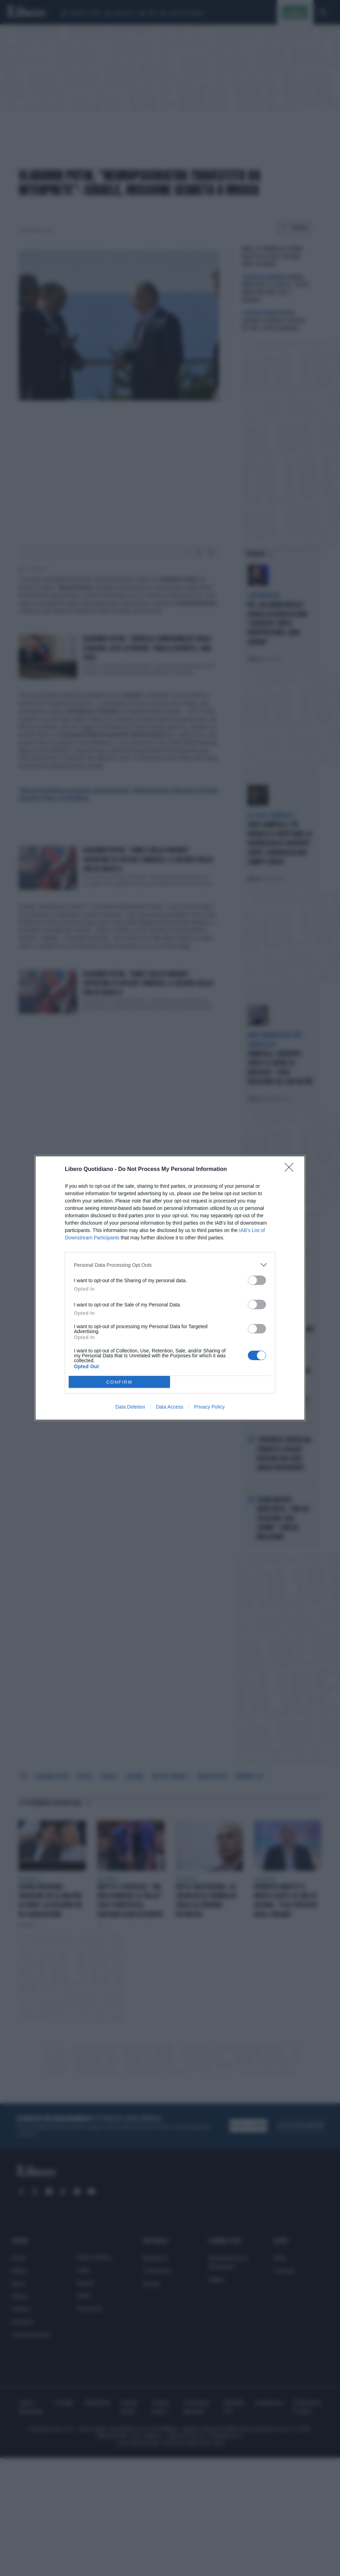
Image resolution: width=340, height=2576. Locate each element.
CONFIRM (119, 1382)
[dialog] (170, 1288)
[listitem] (170, 1265)
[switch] (257, 1280)
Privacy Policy (209, 1407)
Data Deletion (130, 1407)
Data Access (169, 1407)
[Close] (291, 1169)
